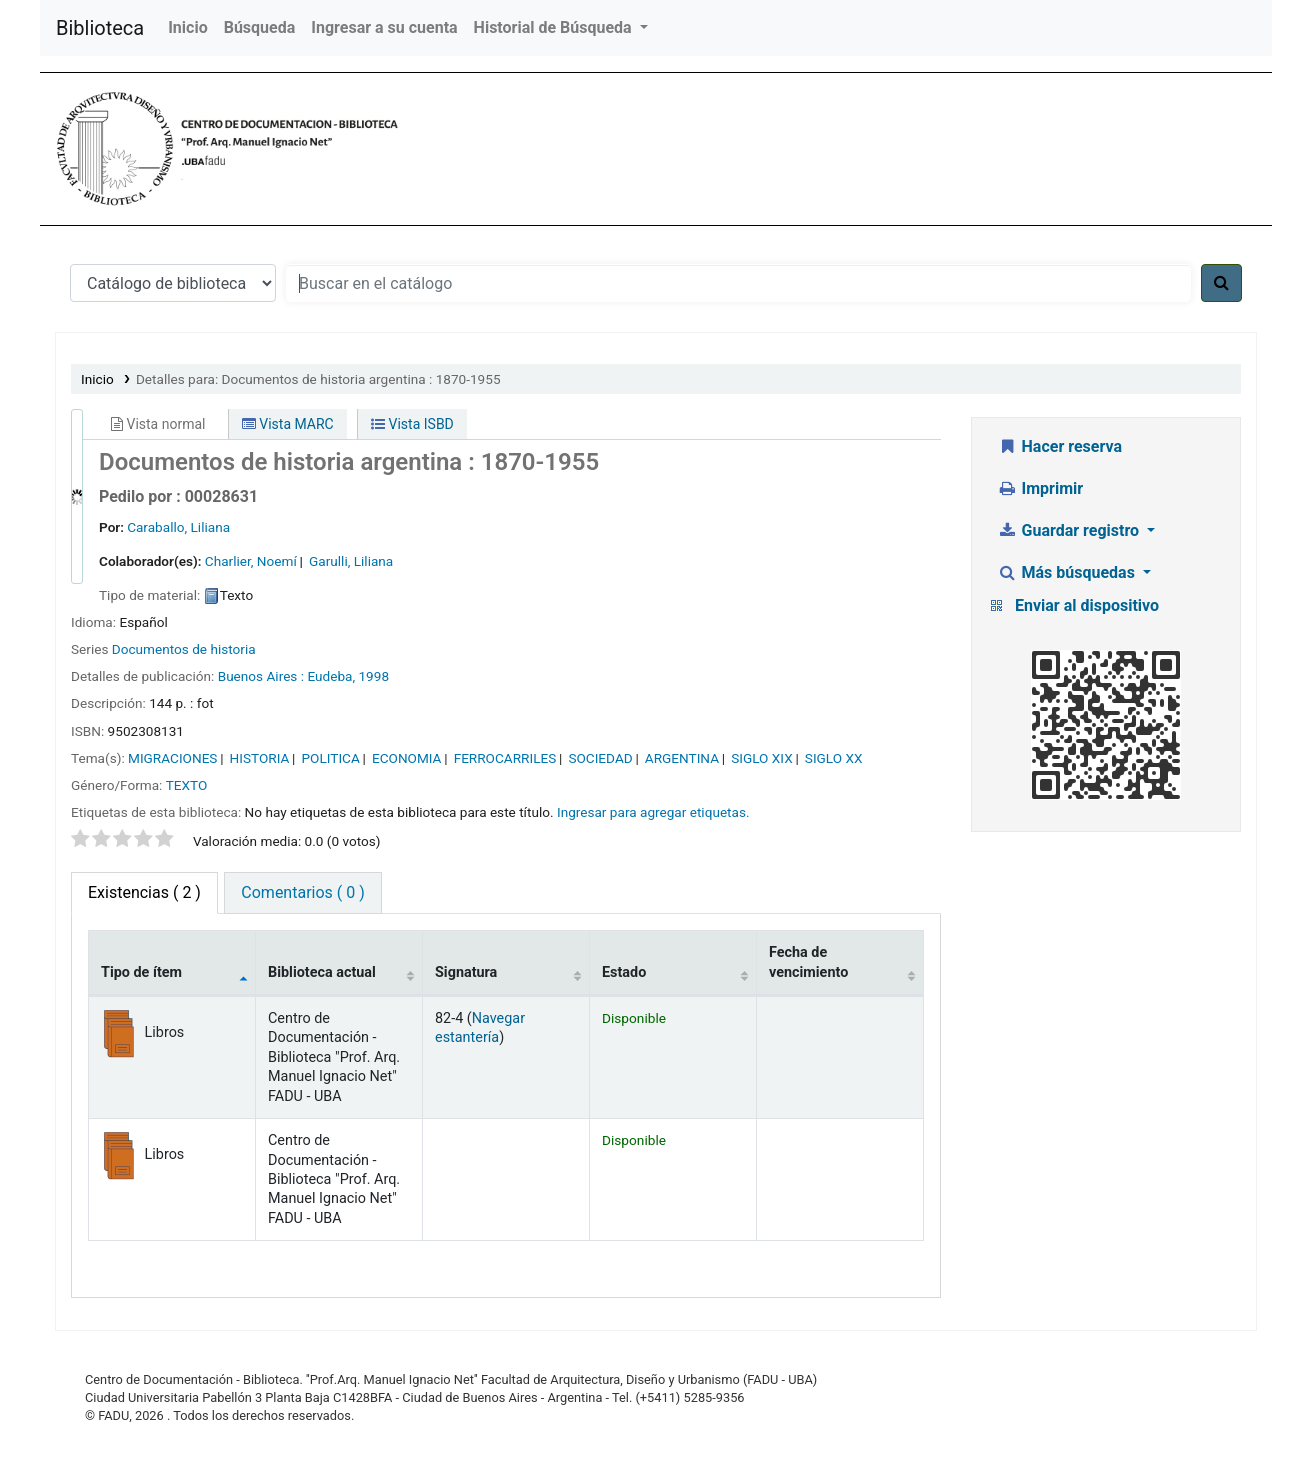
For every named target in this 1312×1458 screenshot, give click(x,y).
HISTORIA (260, 758)
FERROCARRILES (505, 758)
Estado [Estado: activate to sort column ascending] (624, 972)
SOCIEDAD (600, 758)
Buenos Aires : (261, 676)
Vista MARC (288, 424)
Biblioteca (100, 28)
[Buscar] (1221, 283)
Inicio (187, 27)
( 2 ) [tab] (144, 892)
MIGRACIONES (172, 758)
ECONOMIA (407, 758)
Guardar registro (1070, 530)
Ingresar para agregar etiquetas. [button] (653, 812)
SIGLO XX (834, 758)
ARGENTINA (682, 758)
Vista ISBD (412, 424)
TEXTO (187, 785)
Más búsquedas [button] (1068, 572)
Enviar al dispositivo (1087, 605)
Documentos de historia (184, 649)
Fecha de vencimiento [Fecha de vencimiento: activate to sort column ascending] (808, 962)
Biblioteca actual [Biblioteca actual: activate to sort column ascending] (322, 972)
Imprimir (1040, 488)
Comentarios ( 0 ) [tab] (302, 892)
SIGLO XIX (762, 758)
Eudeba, (331, 676)
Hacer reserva (1059, 446)
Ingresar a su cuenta (384, 27)
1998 (373, 676)
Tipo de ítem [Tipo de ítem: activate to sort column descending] (141, 972)
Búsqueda (260, 27)
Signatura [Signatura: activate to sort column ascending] (466, 972)
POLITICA (331, 758)
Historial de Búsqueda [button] (555, 27)
